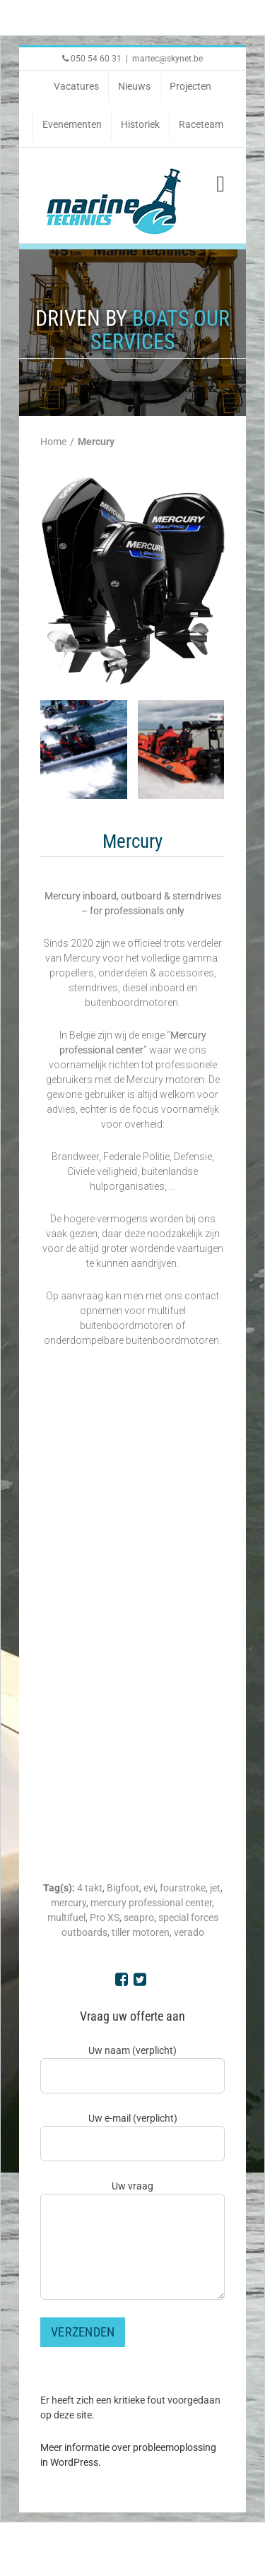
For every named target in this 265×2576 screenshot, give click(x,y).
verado (189, 1932)
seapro (139, 1917)
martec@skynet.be (167, 59)
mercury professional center (151, 1902)
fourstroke (183, 1887)
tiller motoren (141, 1932)
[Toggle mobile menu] (220, 183)
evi (149, 1887)
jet (215, 1887)
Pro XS (104, 1917)
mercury (68, 1902)
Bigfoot (123, 1887)
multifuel (66, 1917)
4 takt (89, 1887)
